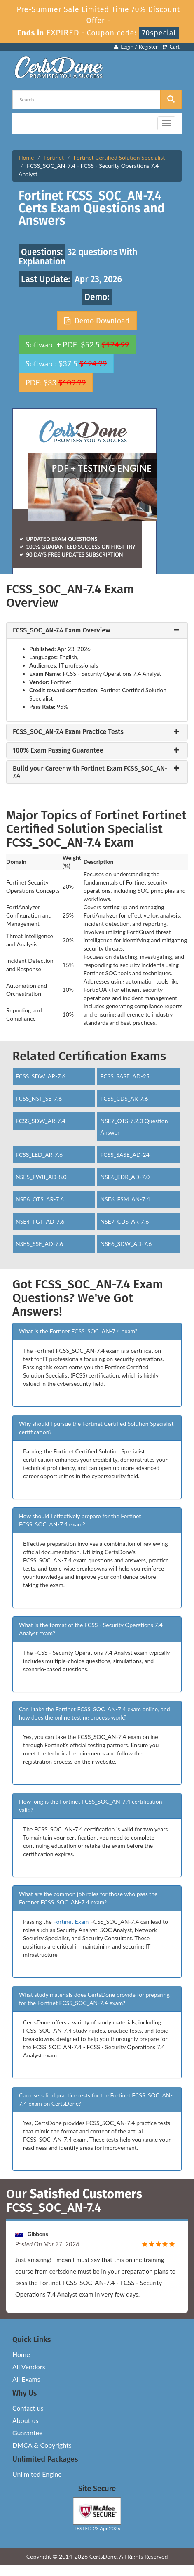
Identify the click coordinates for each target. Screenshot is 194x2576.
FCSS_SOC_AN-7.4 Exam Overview (61, 630)
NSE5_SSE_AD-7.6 (39, 1243)
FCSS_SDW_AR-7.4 (40, 1120)
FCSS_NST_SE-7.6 (39, 1098)
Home (26, 157)
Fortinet (54, 157)
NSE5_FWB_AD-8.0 (41, 1176)
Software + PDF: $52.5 (77, 344)
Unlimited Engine (37, 2474)
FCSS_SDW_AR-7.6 (40, 1076)
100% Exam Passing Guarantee (58, 750)
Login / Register (136, 46)
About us (25, 2420)
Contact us (27, 2408)
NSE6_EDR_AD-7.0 (125, 1176)
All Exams (26, 2379)
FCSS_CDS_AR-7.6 (124, 1098)
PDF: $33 (56, 382)
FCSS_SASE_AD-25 (124, 1076)
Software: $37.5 (66, 363)
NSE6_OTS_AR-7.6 (40, 1199)
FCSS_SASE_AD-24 (124, 1154)
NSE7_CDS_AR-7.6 (124, 1221)
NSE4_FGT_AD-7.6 (40, 1221)
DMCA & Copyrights (42, 2445)
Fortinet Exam (71, 1921)
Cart (171, 46)
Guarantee (27, 2433)
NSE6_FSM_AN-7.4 (125, 1199)
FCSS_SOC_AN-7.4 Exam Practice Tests (68, 732)
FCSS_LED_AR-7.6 (39, 1154)
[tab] (97, 630)
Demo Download (96, 321)
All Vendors (28, 2367)
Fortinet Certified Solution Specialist (119, 157)
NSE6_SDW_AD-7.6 (126, 1243)
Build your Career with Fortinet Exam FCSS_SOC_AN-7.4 (90, 772)
